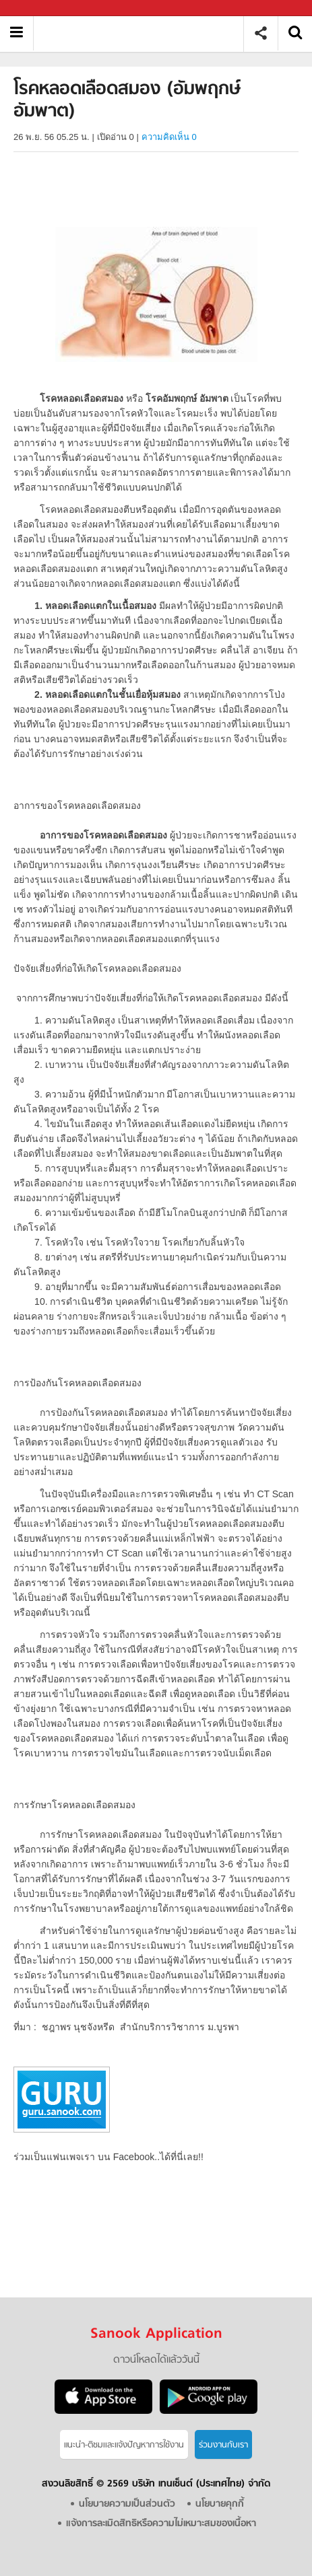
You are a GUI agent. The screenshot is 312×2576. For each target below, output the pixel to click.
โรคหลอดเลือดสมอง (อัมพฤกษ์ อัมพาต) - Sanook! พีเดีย (143, 33)
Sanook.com (40, 8)
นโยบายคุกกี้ (219, 2504)
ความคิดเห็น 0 (169, 137)
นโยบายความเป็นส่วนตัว (127, 2504)
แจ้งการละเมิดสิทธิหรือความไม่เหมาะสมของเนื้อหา (161, 2524)
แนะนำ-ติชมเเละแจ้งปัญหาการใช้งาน (124, 2445)
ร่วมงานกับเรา (223, 2445)
